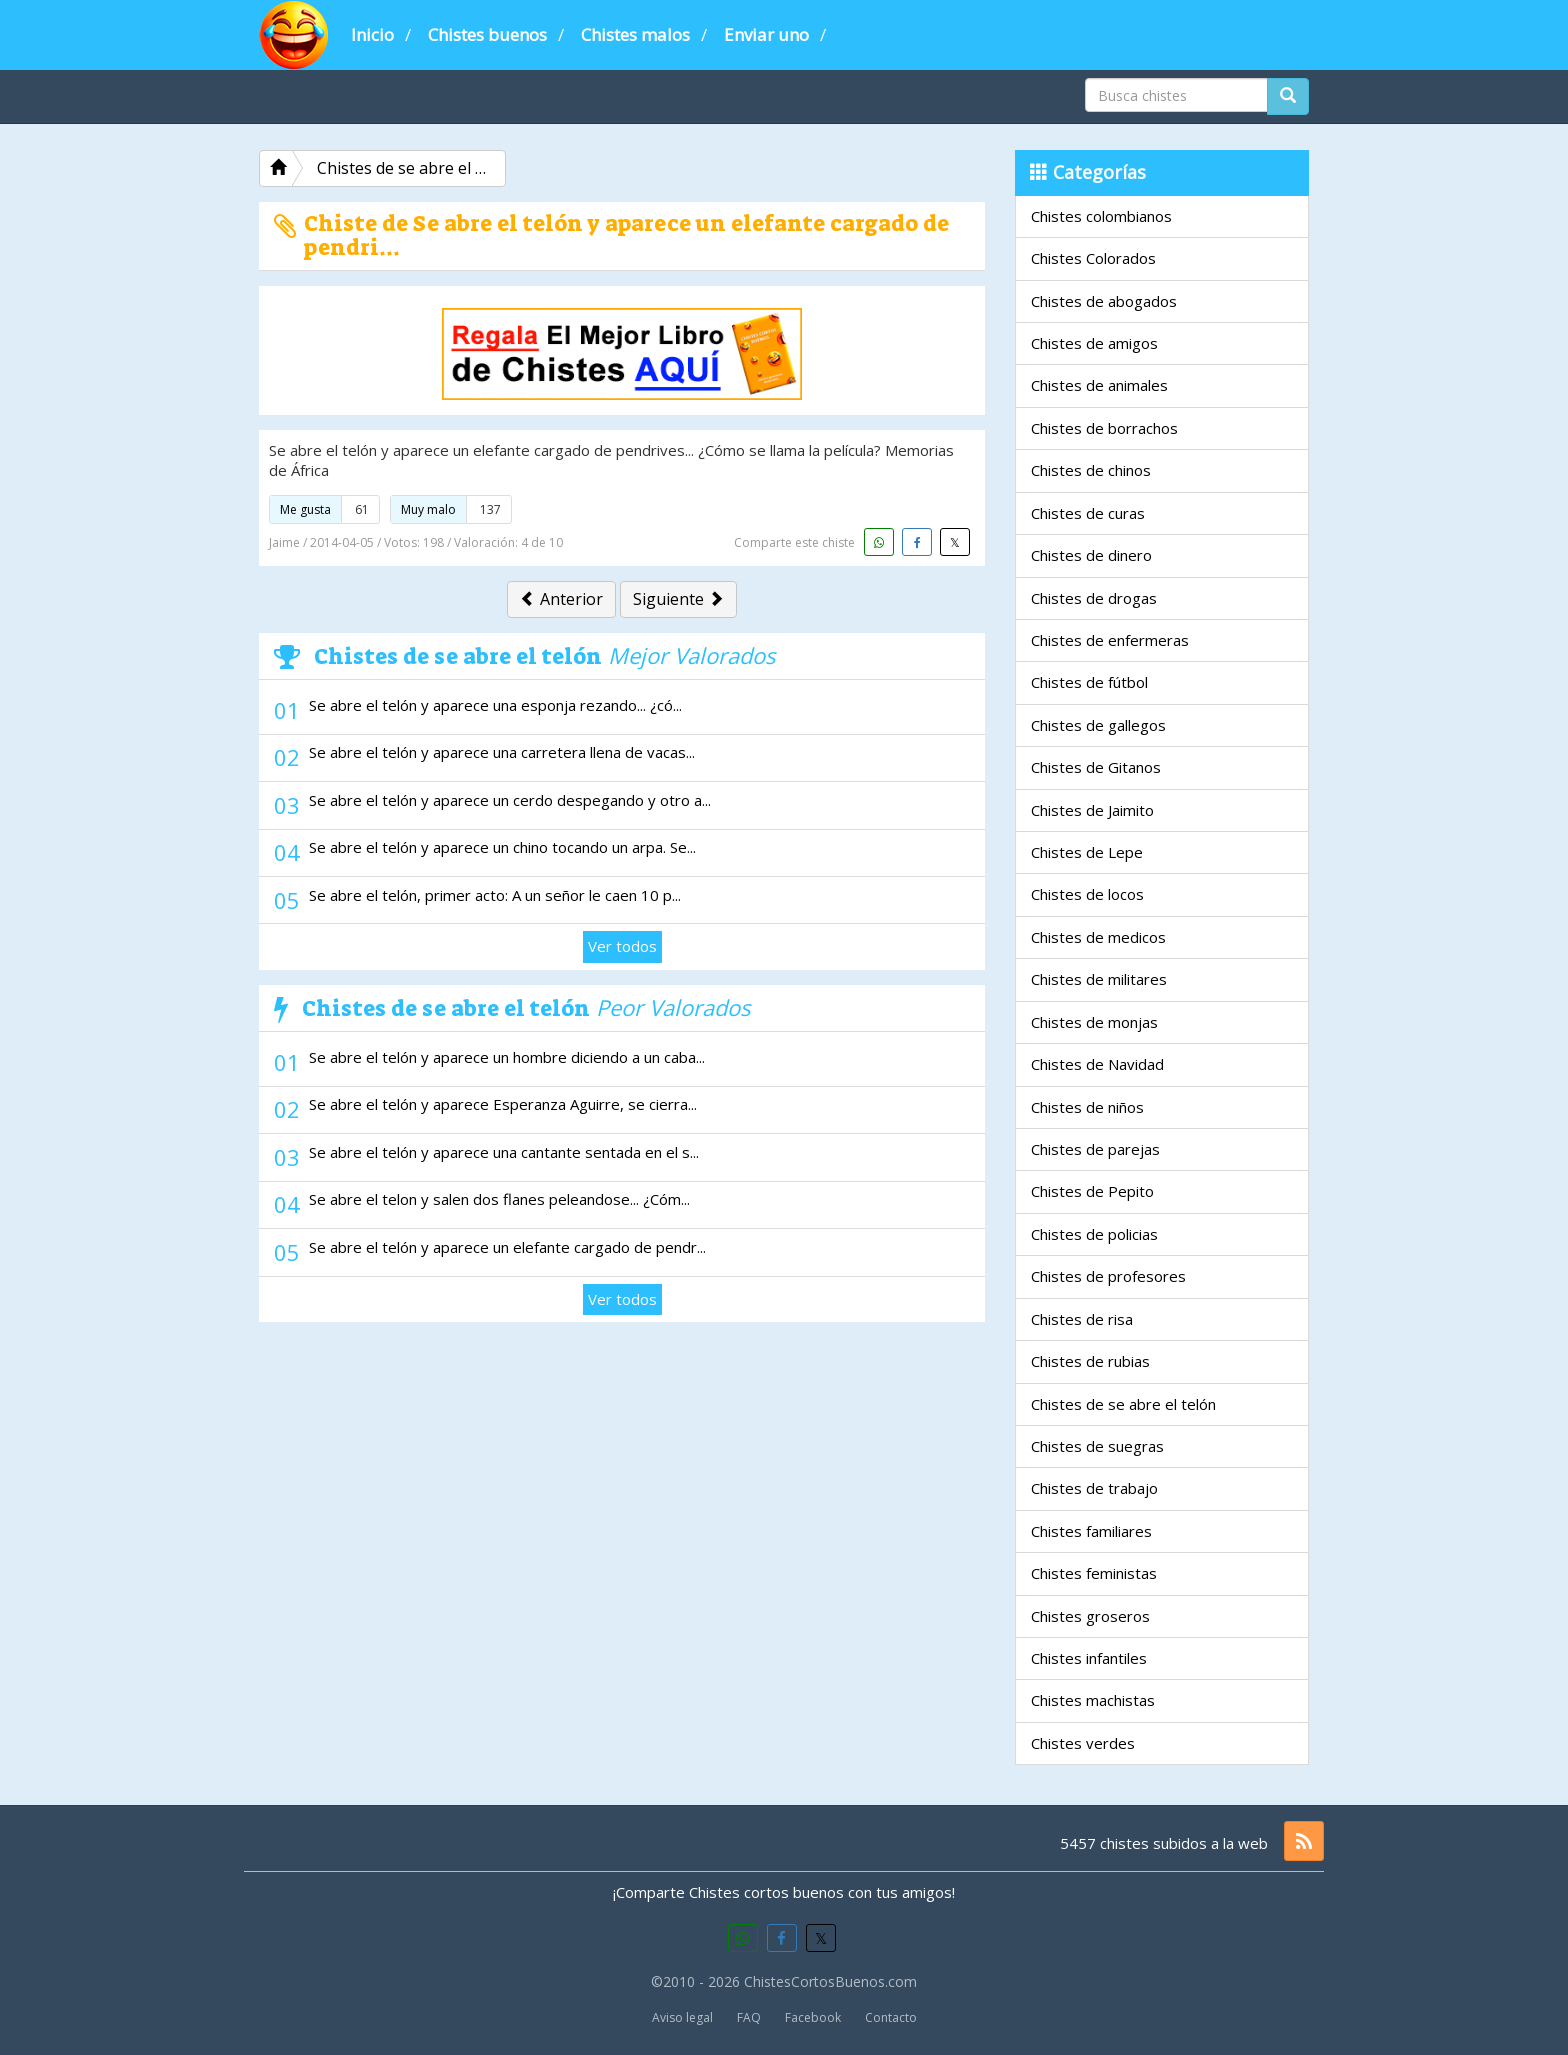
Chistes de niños (1087, 1107)
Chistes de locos (1087, 894)
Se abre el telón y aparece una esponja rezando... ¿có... (495, 705)
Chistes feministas (1094, 1573)
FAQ (749, 2017)
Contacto (891, 2017)
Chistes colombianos (1101, 216)
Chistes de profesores (1108, 1276)
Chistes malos (635, 34)
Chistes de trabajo (1094, 1488)
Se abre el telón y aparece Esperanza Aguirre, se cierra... (503, 1104)
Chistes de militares (1099, 979)
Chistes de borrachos (1104, 428)
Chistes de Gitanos (1096, 767)
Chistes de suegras (1097, 1446)
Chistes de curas (1088, 513)
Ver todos (622, 946)
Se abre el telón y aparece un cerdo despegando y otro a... (510, 800)
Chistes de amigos (1094, 343)
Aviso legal (682, 2017)
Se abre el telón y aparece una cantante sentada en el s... (504, 1152)
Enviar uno (766, 34)
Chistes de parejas (1095, 1149)
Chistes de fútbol (1089, 682)
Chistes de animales (1099, 385)
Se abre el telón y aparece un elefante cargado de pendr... (507, 1247)
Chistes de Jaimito (1092, 810)
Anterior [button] (561, 599)
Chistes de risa (1082, 1319)
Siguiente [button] (678, 599)
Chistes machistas (1093, 1700)
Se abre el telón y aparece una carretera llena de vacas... (502, 752)
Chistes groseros (1090, 1616)
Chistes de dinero (1091, 555)
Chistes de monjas (1094, 1022)
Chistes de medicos (1098, 937)
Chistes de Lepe (1087, 852)
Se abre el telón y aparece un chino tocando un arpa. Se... (502, 847)
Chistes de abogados (1104, 301)
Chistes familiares (1091, 1531)
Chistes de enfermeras (1110, 640)
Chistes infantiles (1089, 1658)
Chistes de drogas (1094, 598)
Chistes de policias (1094, 1234)
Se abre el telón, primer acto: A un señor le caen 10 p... (495, 895)
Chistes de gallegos (1098, 725)
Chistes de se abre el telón (1123, 1404)
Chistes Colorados (1093, 258)
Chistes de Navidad (1097, 1064)
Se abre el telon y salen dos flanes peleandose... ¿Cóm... (499, 1199)
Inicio (372, 34)
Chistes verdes (1083, 1743)
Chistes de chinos (1091, 470)
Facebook (813, 2017)
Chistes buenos (487, 34)
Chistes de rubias (1090, 1361)
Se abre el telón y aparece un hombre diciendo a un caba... (507, 1057)
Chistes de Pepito (1092, 1191)
